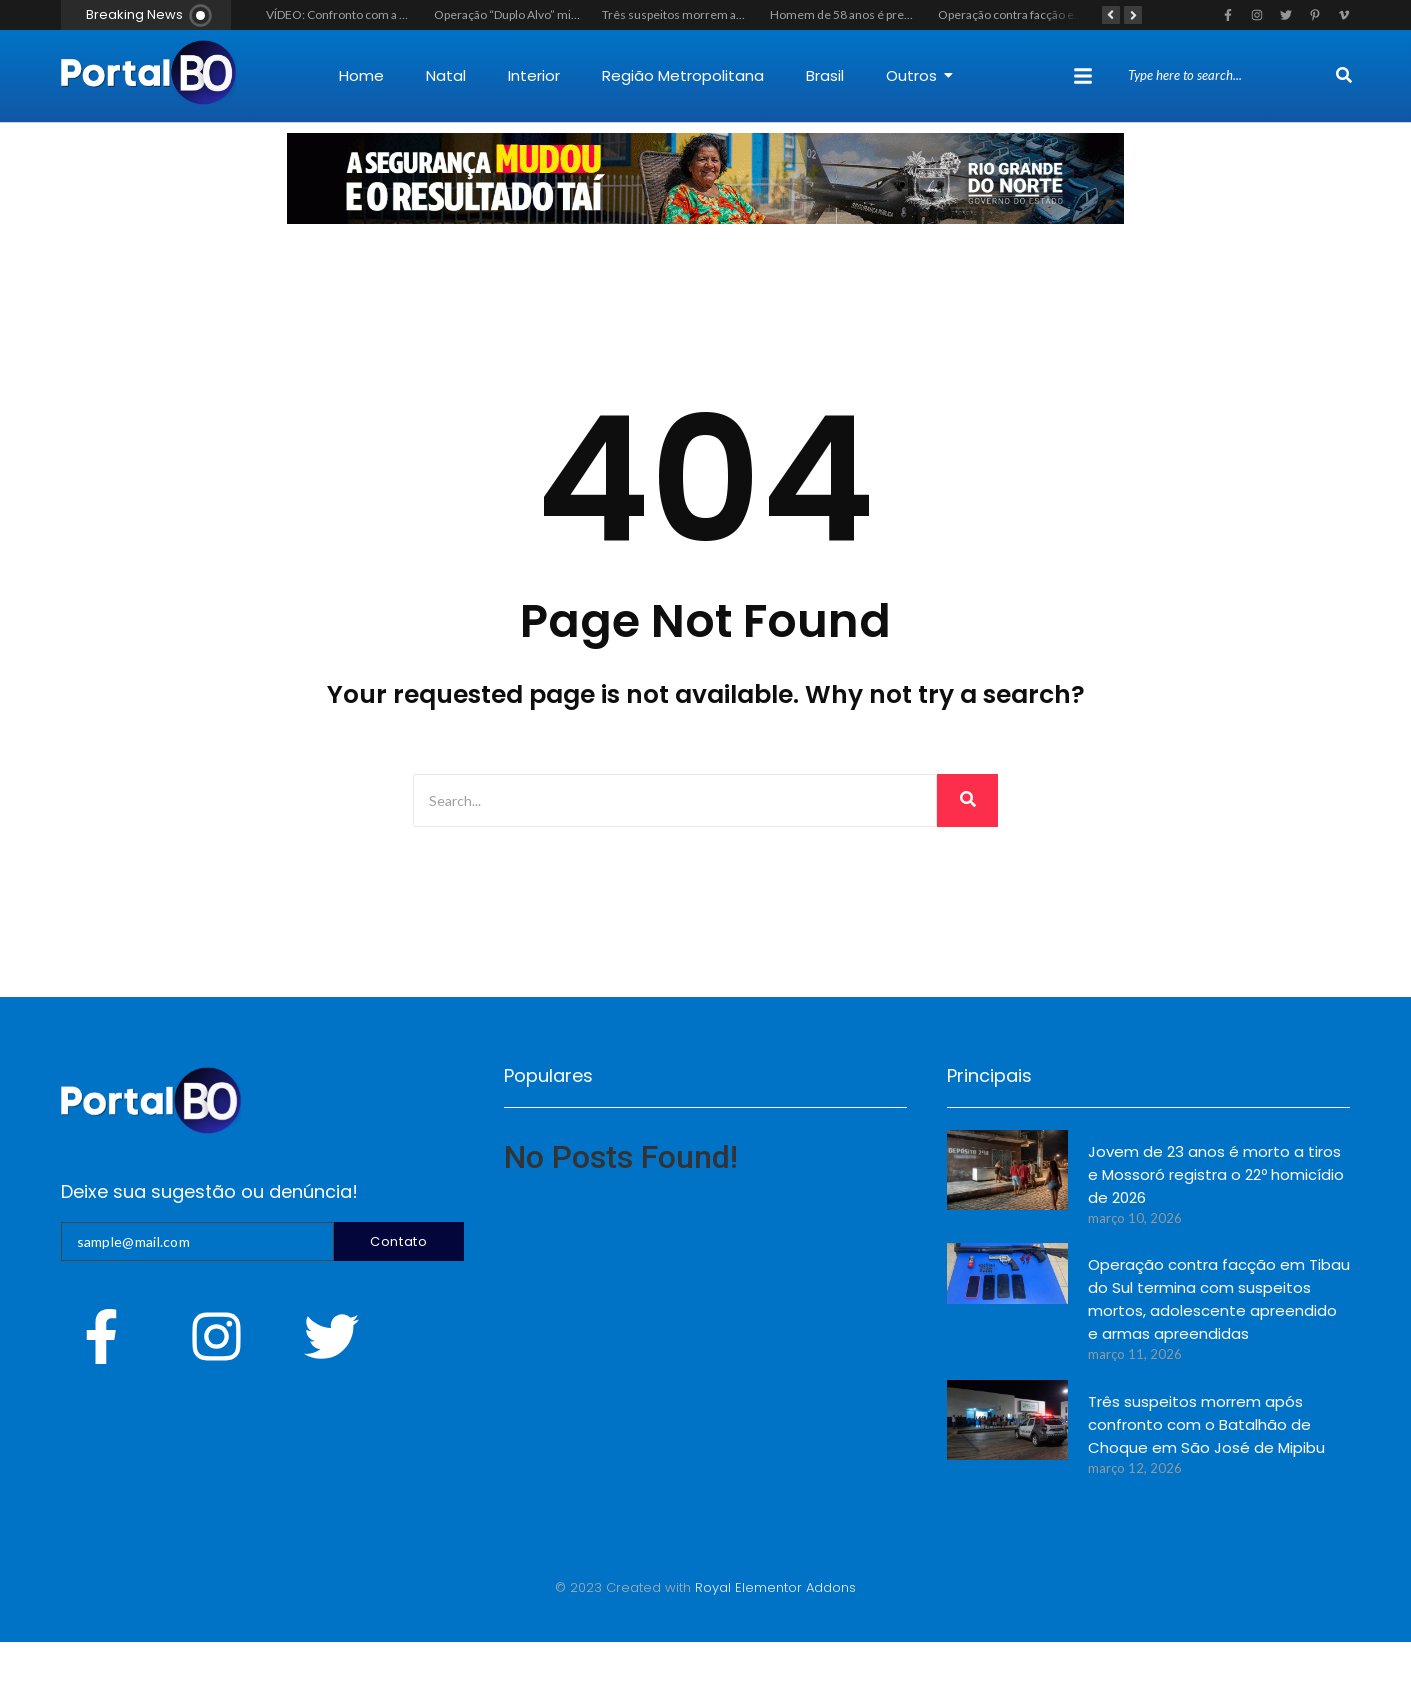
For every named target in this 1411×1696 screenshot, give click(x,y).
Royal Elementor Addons (775, 1587)
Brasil (825, 75)
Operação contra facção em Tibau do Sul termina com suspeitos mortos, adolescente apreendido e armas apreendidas (1219, 1299)
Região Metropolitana (683, 75)
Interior (534, 75)
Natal (446, 75)
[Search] (1229, 76)
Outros (919, 75)
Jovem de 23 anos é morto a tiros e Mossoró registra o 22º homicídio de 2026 (1216, 1174)
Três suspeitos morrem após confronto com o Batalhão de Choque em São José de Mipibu (1206, 1424)
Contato (399, 1241)
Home (361, 75)
